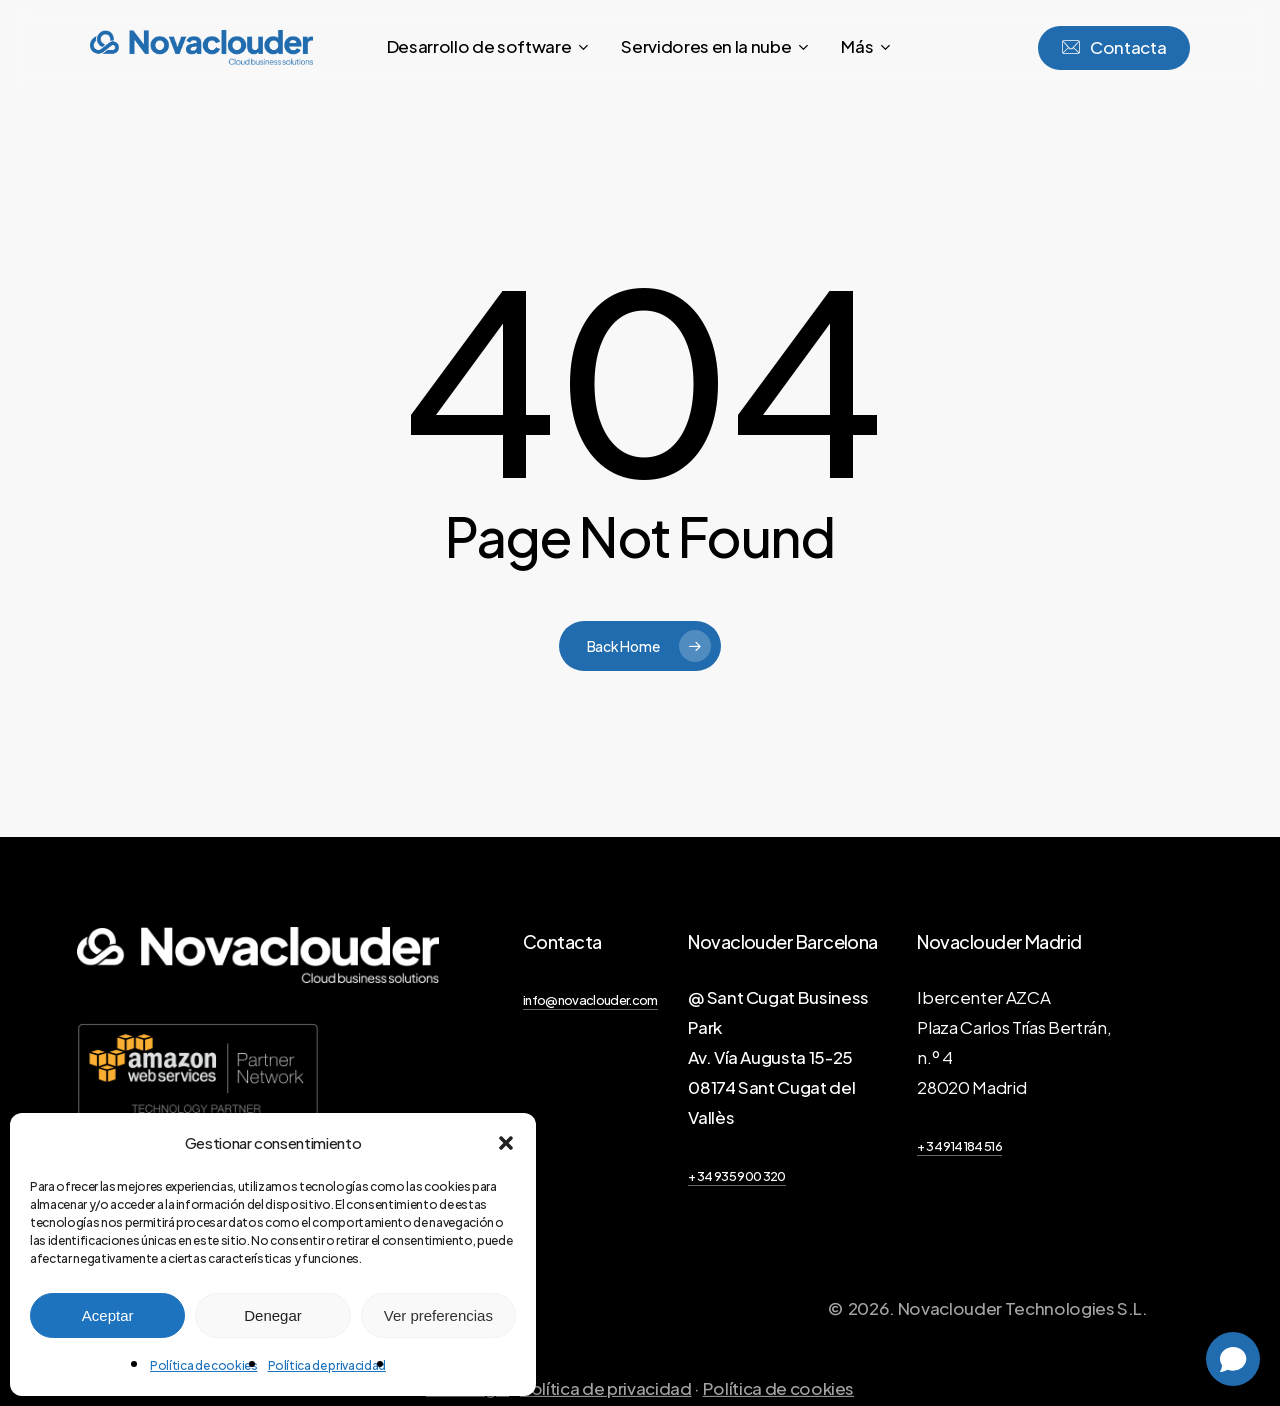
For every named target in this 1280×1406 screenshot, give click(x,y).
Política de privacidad (327, 1365)
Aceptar (108, 1315)
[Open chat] (1233, 1359)
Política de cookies (204, 1365)
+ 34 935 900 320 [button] (736, 1176)
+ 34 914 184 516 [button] (959, 1146)
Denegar (273, 1315)
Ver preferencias (438, 1315)
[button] (506, 1143)
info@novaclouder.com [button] (590, 1000)
